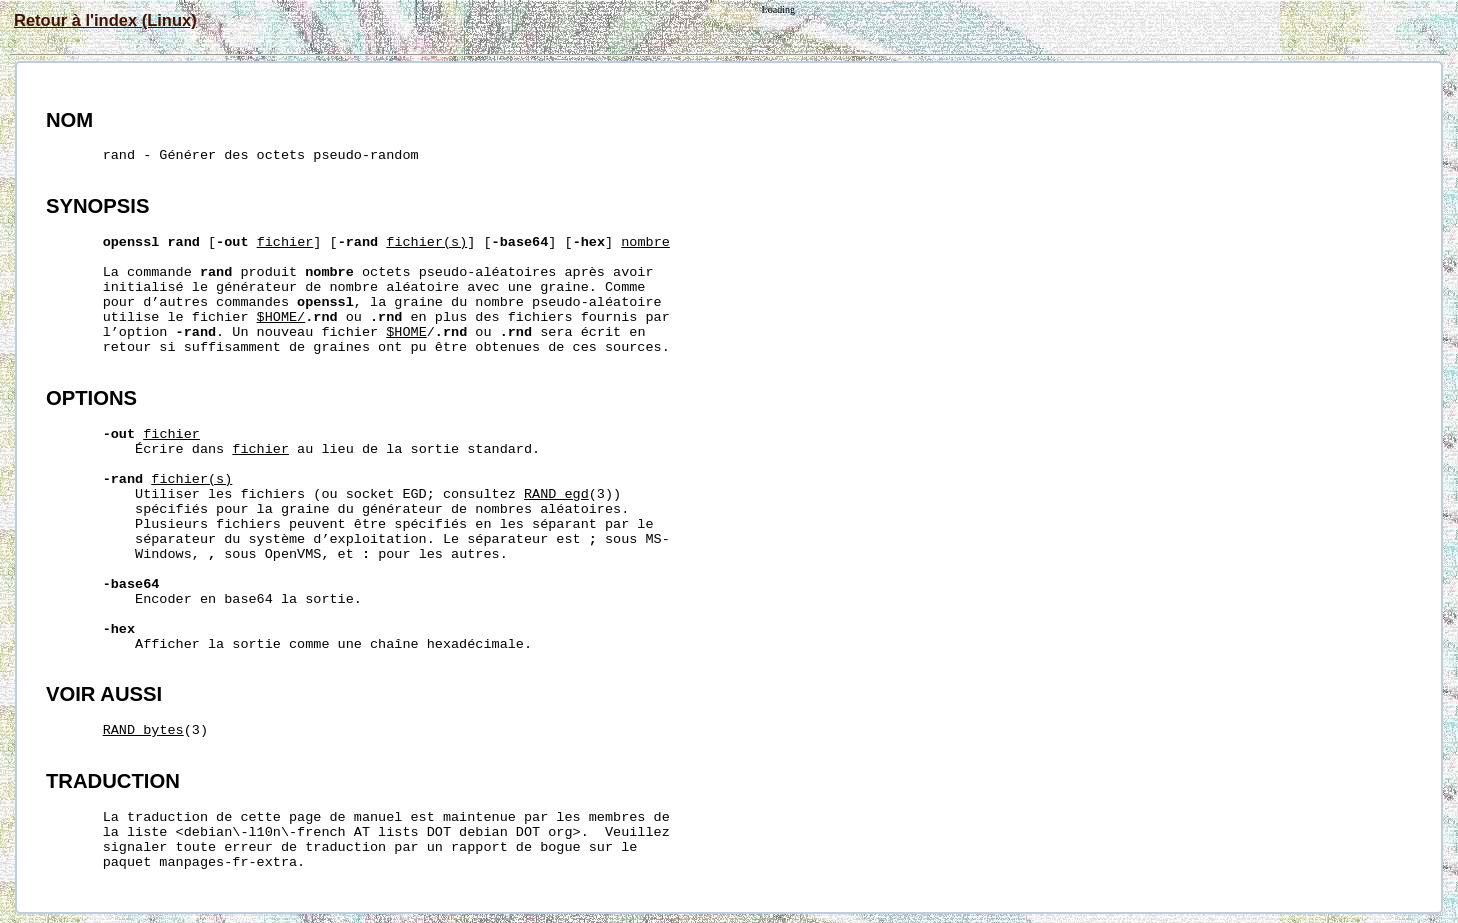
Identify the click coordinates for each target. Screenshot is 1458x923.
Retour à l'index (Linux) (105, 20)
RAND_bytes (143, 730)
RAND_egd (556, 494)
